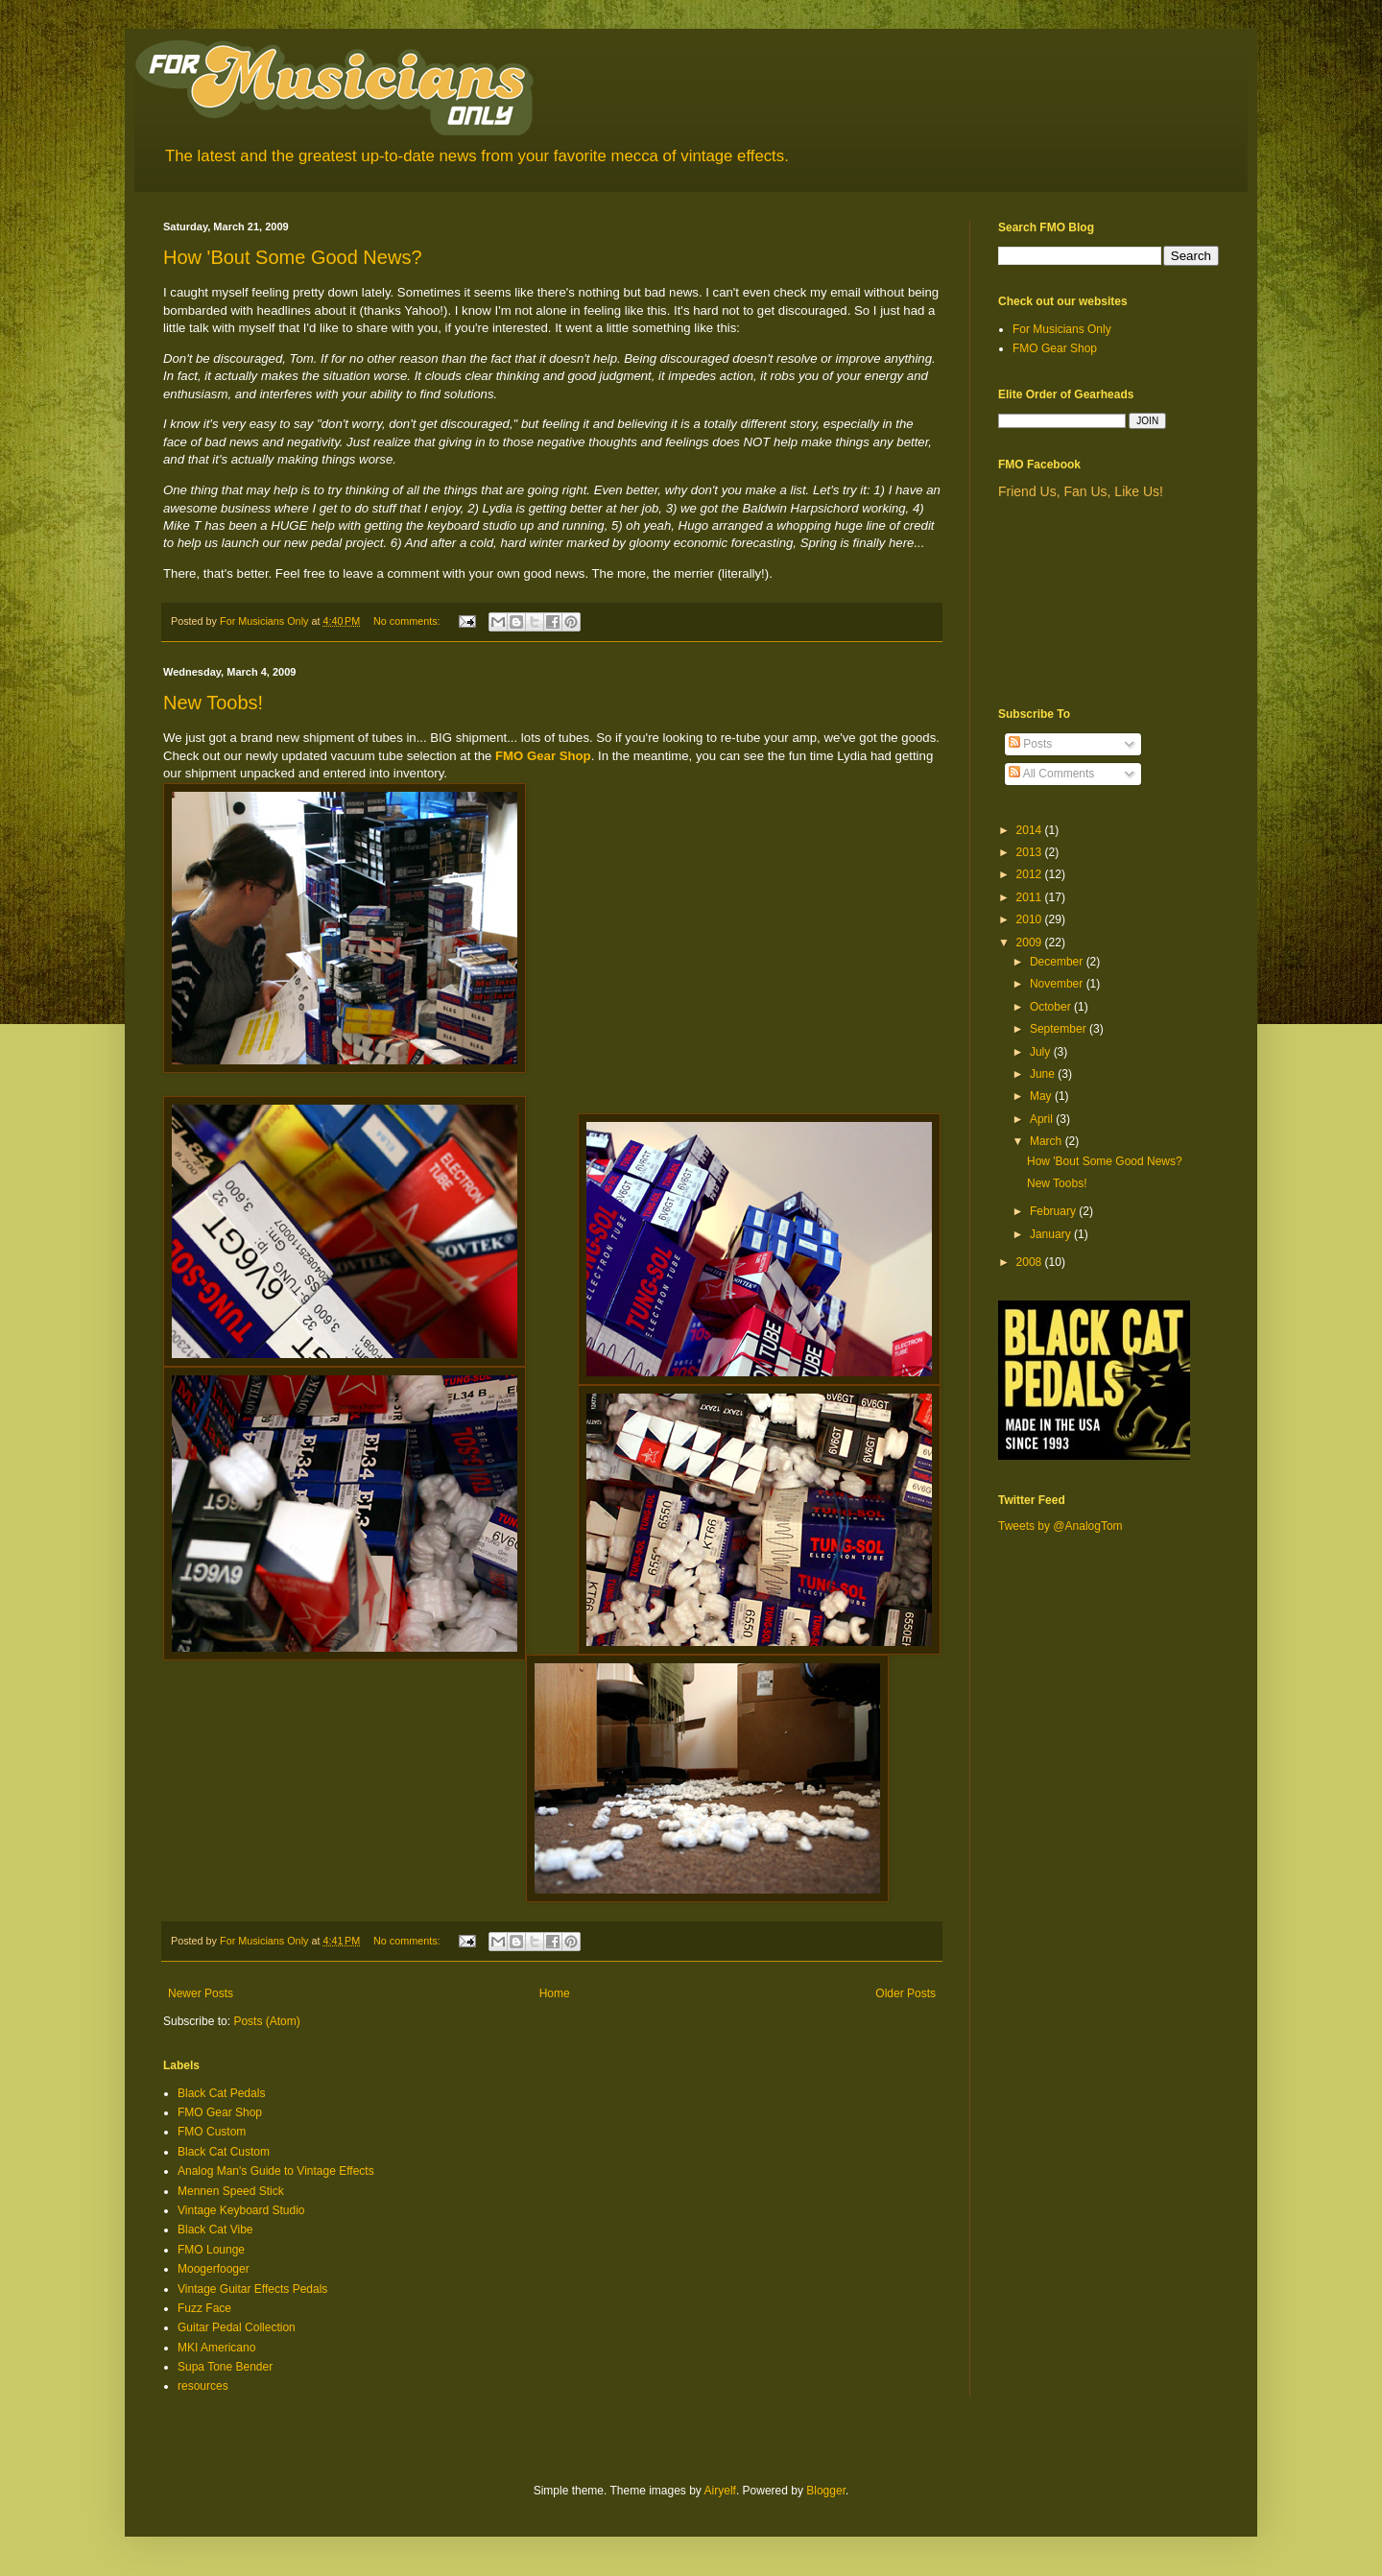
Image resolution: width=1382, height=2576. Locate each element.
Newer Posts (200, 1993)
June (1044, 1074)
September (1059, 1029)
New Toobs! (213, 702)
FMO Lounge (211, 2249)
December (1058, 961)
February (1054, 1211)
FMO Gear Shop (543, 756)
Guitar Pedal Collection (237, 2327)
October (1052, 1007)
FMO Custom (212, 2131)
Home (554, 1993)
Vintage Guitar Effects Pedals (252, 2289)
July (1042, 1052)
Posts (1030, 744)
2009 (1030, 942)
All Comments (1051, 773)
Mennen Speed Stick (231, 2191)
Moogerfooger (214, 2269)
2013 (1030, 852)
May (1042, 1096)
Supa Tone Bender (225, 2366)
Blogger (826, 2490)
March (1047, 1141)
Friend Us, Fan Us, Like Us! (1080, 491)
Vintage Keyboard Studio (241, 2210)
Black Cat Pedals (221, 2093)
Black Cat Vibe (215, 2229)
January (1052, 1234)
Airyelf (720, 2490)
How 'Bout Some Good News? (292, 257)
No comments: (408, 621)
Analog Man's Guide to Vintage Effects (276, 2171)
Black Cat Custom (224, 2152)
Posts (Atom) (266, 2021)
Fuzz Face (204, 2308)
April (1043, 1119)
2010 (1030, 919)
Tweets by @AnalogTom (1060, 1526)
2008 (1030, 1262)
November (1058, 983)
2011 (1030, 897)
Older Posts (905, 1993)
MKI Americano (216, 2347)
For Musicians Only (1062, 329)
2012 (1030, 874)
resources (203, 2386)
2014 (1030, 830)
